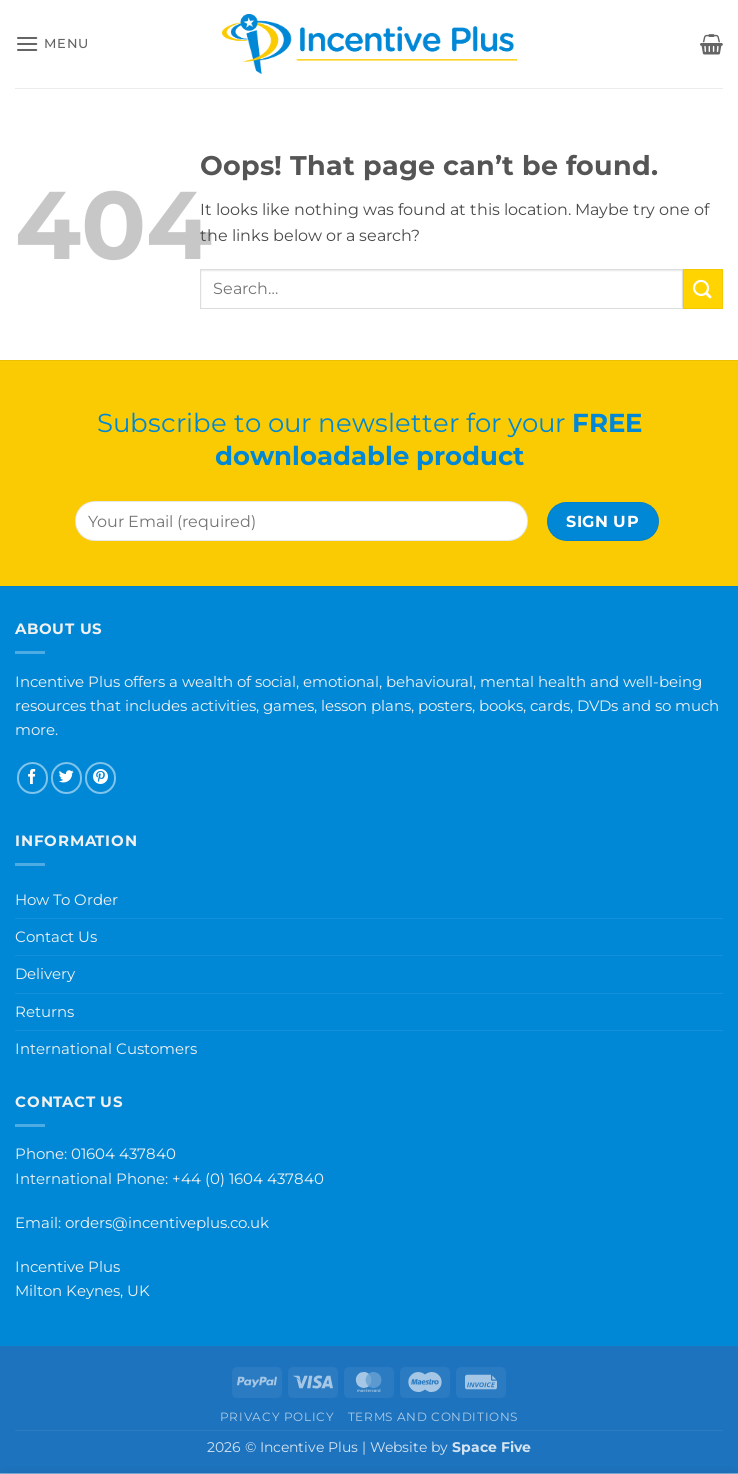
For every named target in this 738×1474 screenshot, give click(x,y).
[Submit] (703, 288)
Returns (44, 1011)
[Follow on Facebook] (32, 777)
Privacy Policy (277, 1416)
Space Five (491, 1447)
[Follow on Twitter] (66, 777)
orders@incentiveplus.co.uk (167, 1222)
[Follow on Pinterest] (100, 777)
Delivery (45, 973)
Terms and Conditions (433, 1416)
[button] (52, 43)
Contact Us (56, 936)
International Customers (106, 1048)
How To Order (66, 899)
